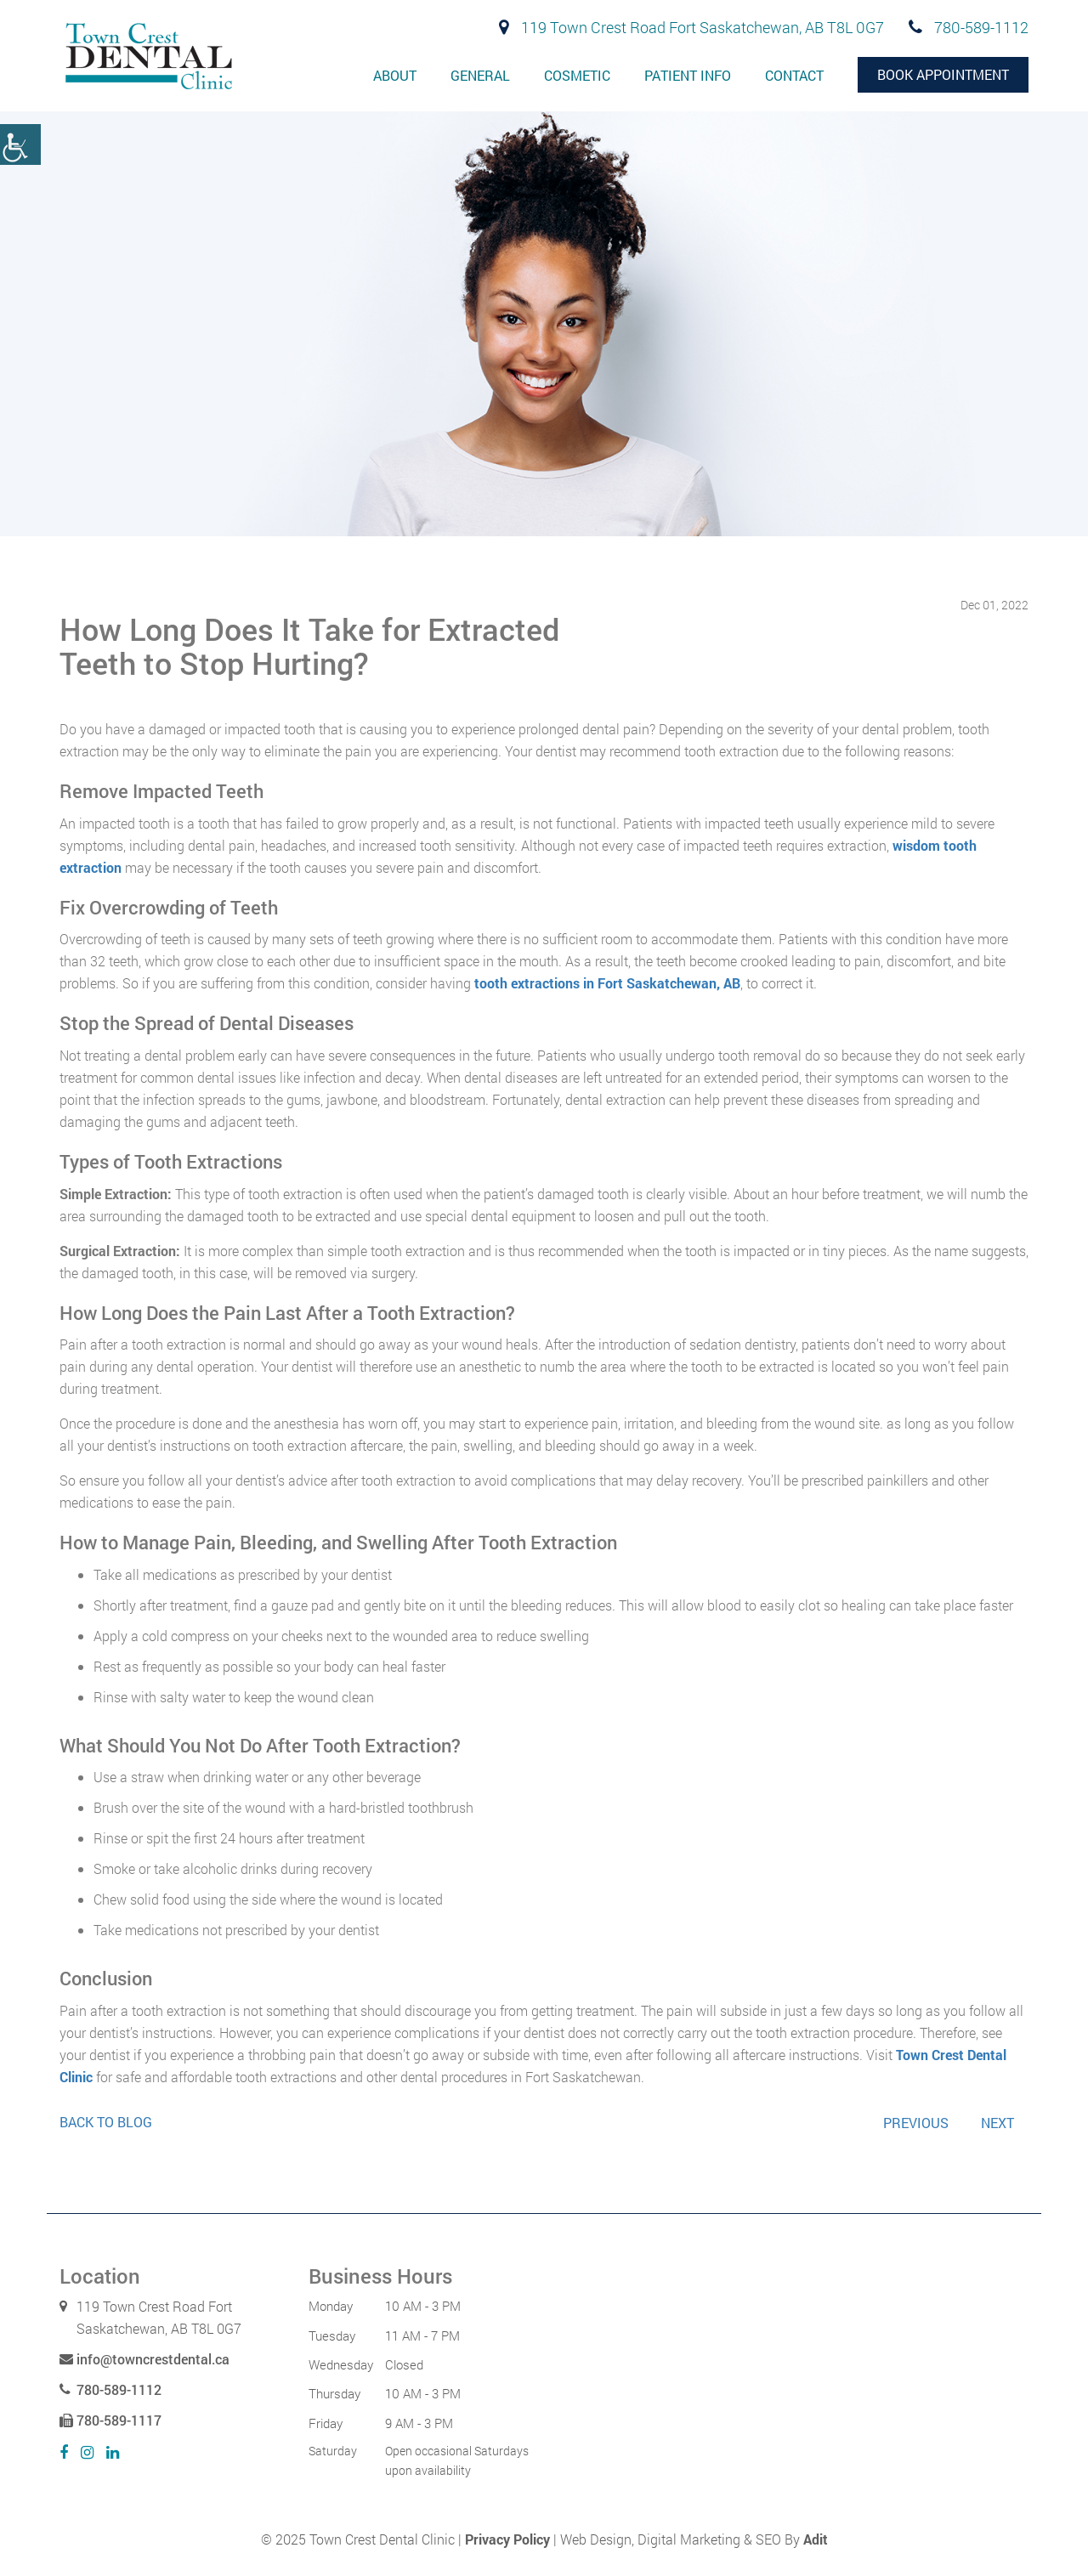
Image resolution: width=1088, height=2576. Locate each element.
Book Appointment (943, 74)
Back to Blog (106, 2122)
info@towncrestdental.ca (145, 2359)
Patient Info (687, 75)
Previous (916, 2123)
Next (997, 2123)
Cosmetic (577, 75)
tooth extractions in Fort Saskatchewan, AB (607, 983)
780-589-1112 (968, 27)
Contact (794, 75)
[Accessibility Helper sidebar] (20, 144)
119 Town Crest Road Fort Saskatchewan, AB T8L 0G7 (691, 27)
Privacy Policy (507, 2539)
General (480, 75)
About (394, 75)
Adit (815, 2539)
